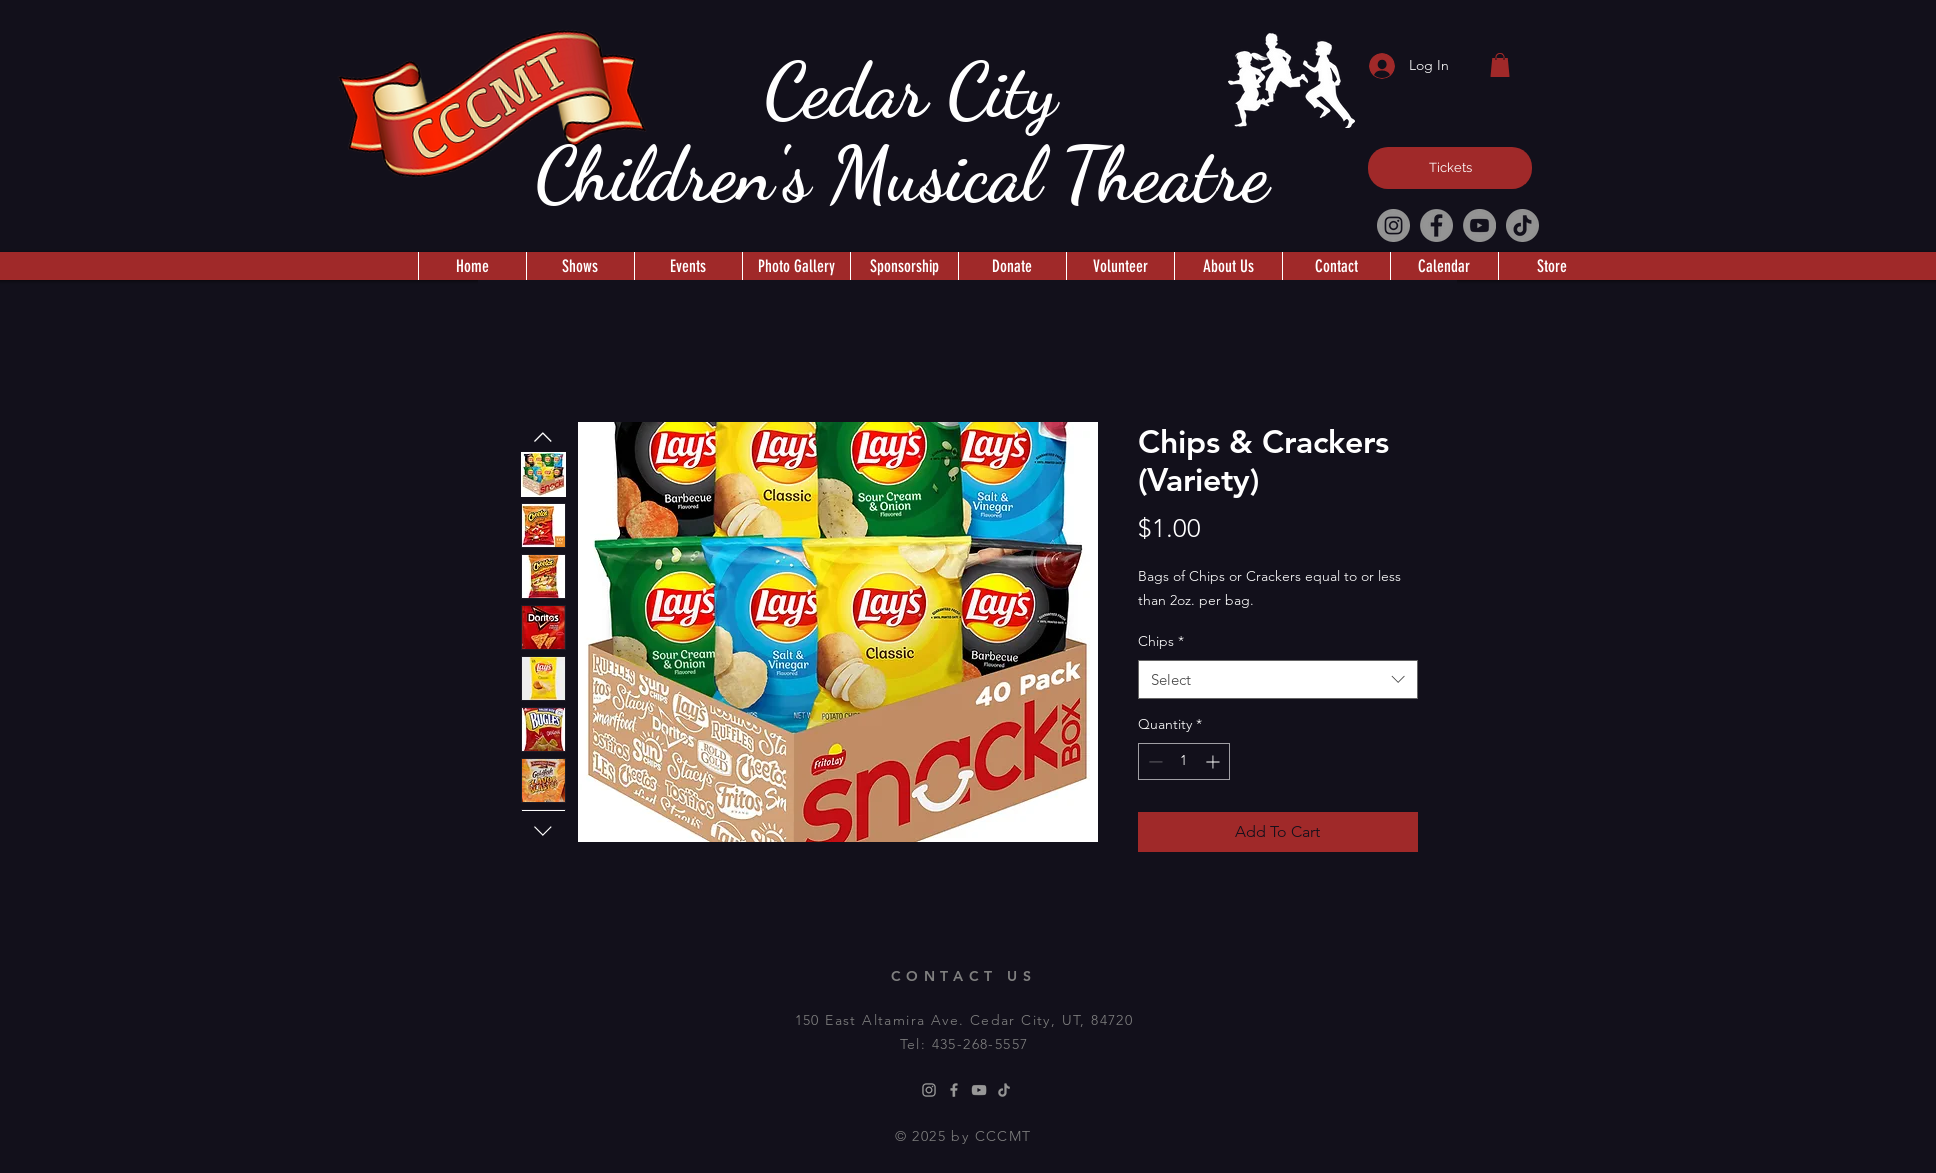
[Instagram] (1393, 225)
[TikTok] (1522, 225)
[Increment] (1214, 761)
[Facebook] (1436, 225)
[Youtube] (979, 1090)
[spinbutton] (1184, 761)
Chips (1161, 641)
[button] (1500, 65)
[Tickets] (1450, 168)
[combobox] (1278, 679)
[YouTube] (1479, 225)
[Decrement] (1153, 761)
